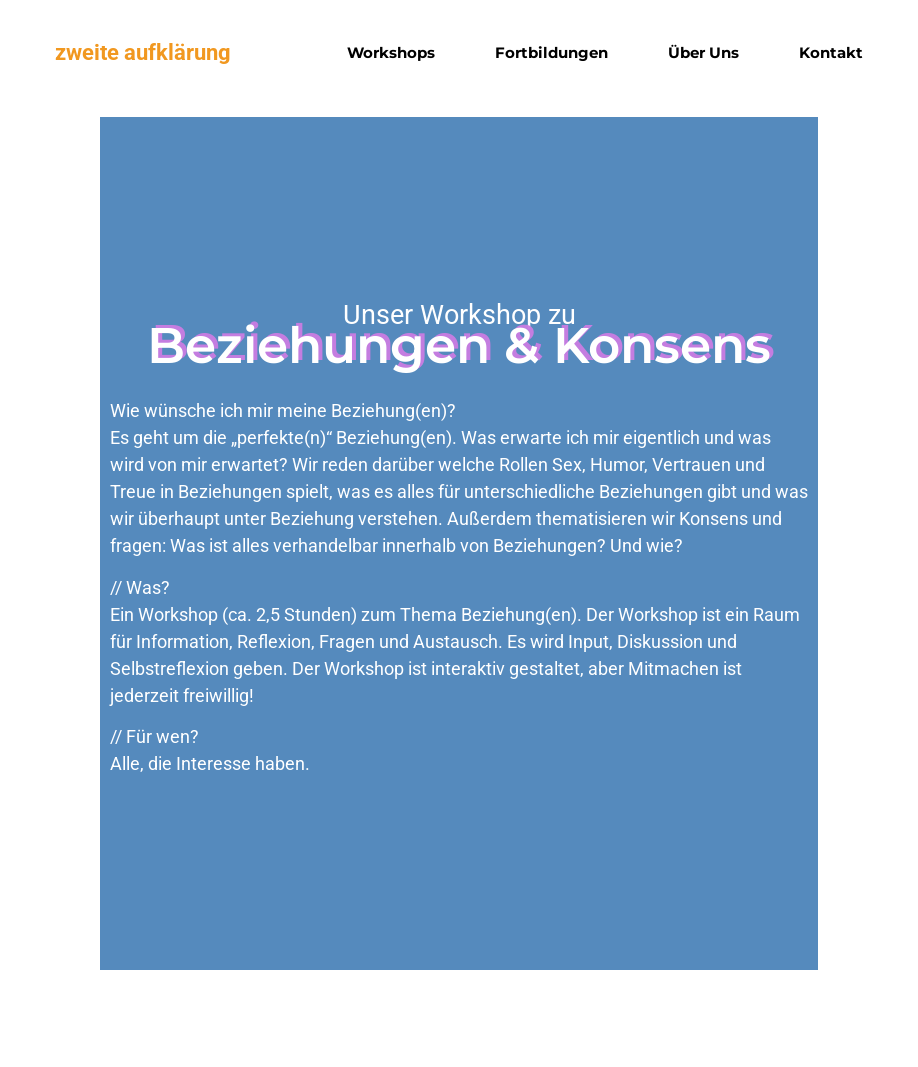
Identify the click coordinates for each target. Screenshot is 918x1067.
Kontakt (831, 52)
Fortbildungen (551, 52)
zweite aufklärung (143, 52)
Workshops (391, 52)
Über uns (703, 52)
